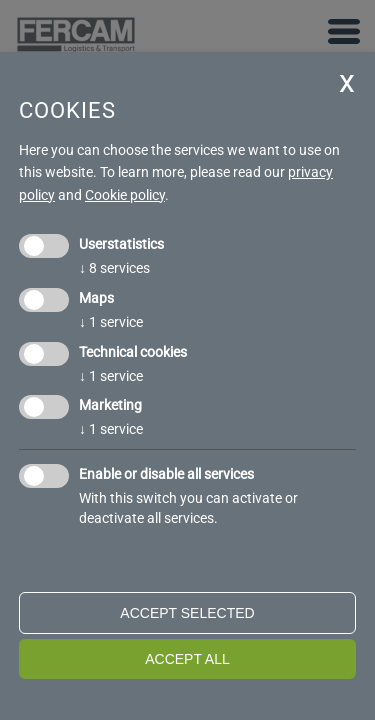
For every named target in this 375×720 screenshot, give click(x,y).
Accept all (187, 659)
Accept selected (187, 613)
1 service (111, 322)
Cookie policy (125, 195)
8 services (114, 268)
